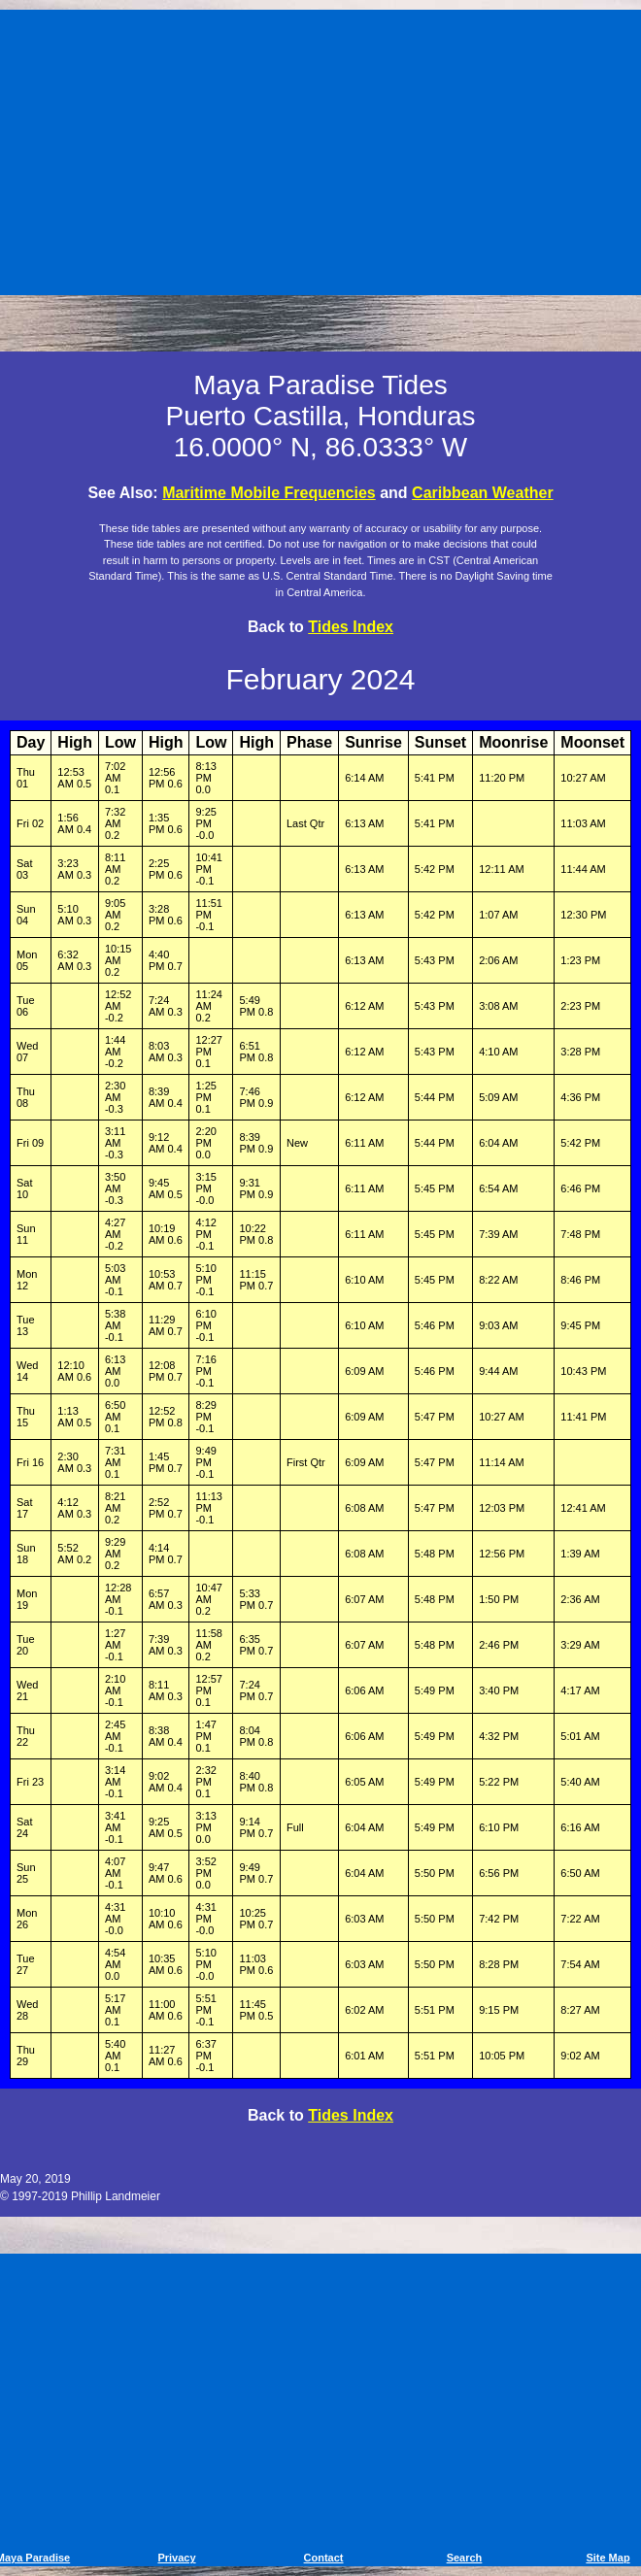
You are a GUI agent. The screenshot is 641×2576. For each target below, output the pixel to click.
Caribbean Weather (483, 493)
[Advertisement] (323, 148)
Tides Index (350, 627)
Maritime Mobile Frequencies (269, 493)
